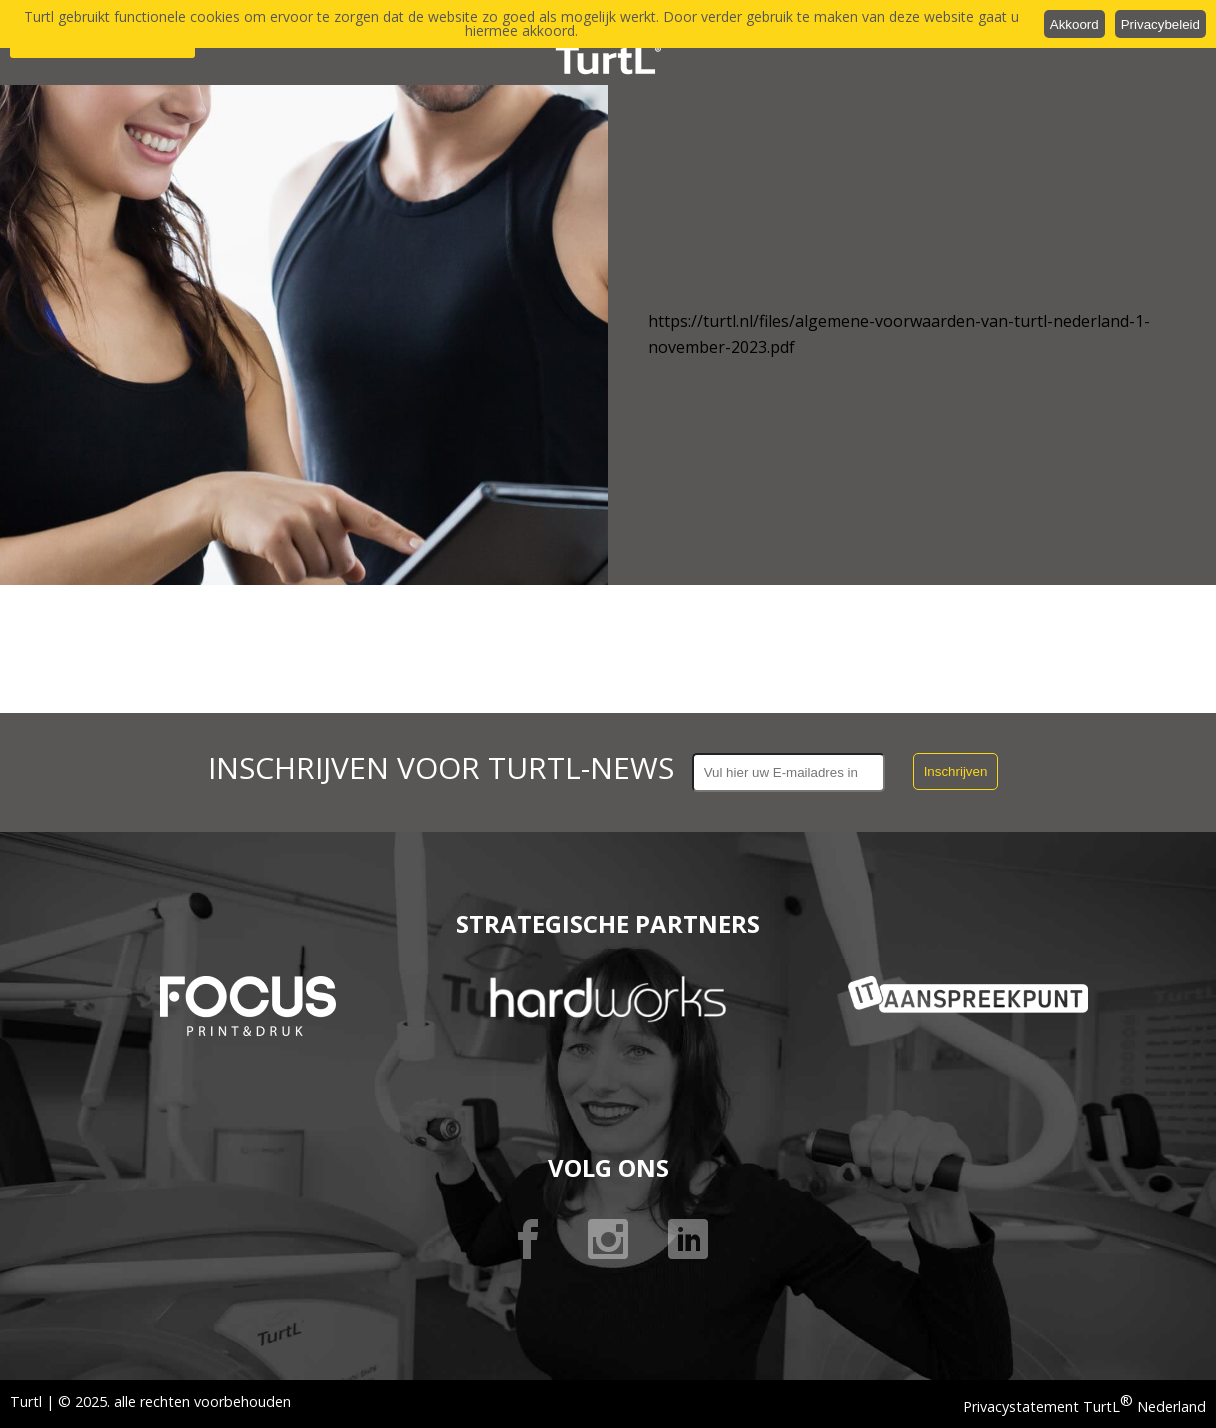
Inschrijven (956, 771)
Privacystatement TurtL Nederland (1084, 1406)
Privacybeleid (1160, 24)
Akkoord (1074, 24)
